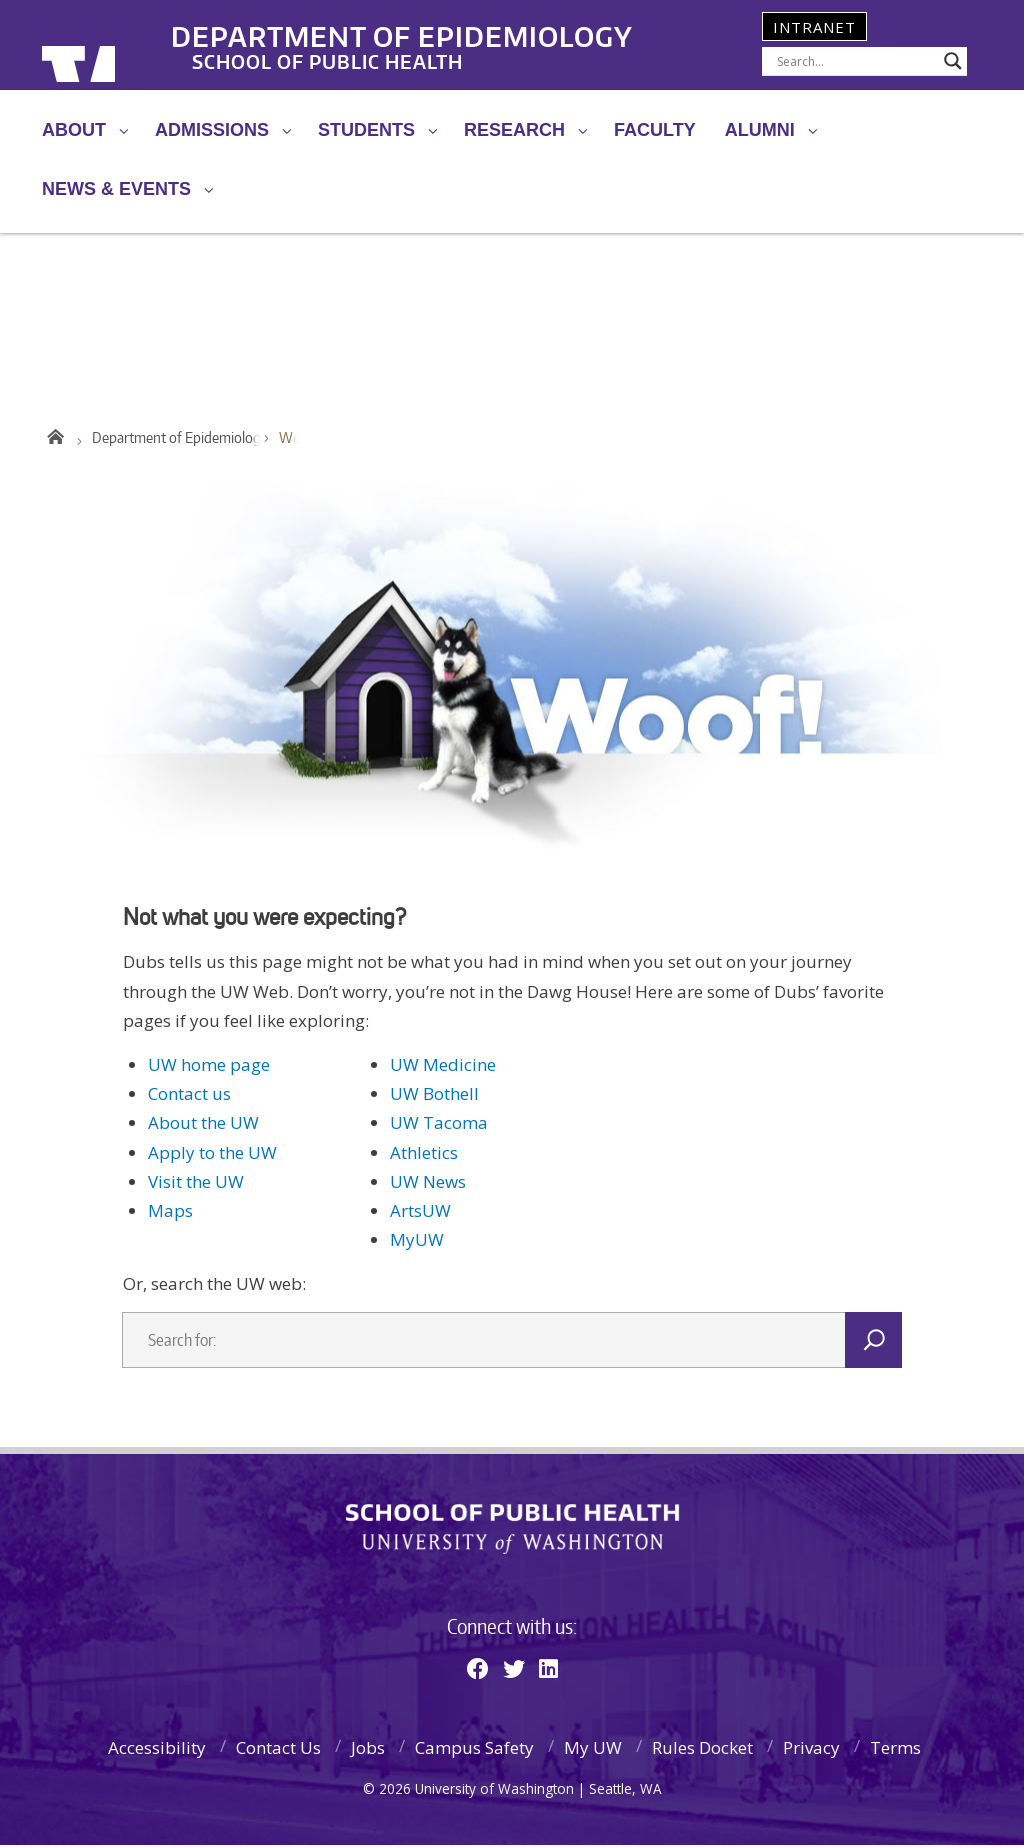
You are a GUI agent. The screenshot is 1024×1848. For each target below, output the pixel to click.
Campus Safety (474, 1750)
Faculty (655, 130)
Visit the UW (196, 1184)
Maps (170, 1213)
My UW (593, 1750)
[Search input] (855, 61)
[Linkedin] (548, 1671)
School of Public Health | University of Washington (512, 1532)
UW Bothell (434, 1096)
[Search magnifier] (953, 61)
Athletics (424, 1155)
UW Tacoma (439, 1125)
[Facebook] (478, 1671)
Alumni (760, 130)
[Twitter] (514, 1671)
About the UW (203, 1125)
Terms (895, 1750)
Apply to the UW (212, 1155)
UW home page (209, 1067)
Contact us (189, 1096)
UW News (428, 1184)
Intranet (814, 27)
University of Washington (123, 45)
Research (514, 130)
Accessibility (157, 1750)
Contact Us (278, 1750)
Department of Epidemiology (455, 29)
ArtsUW (420, 1213)
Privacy (811, 1750)
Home (54, 436)
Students (366, 130)
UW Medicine (443, 1067)
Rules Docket (702, 1750)
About (74, 130)
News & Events (116, 189)
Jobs (368, 1750)
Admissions (212, 130)
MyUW (417, 1242)
